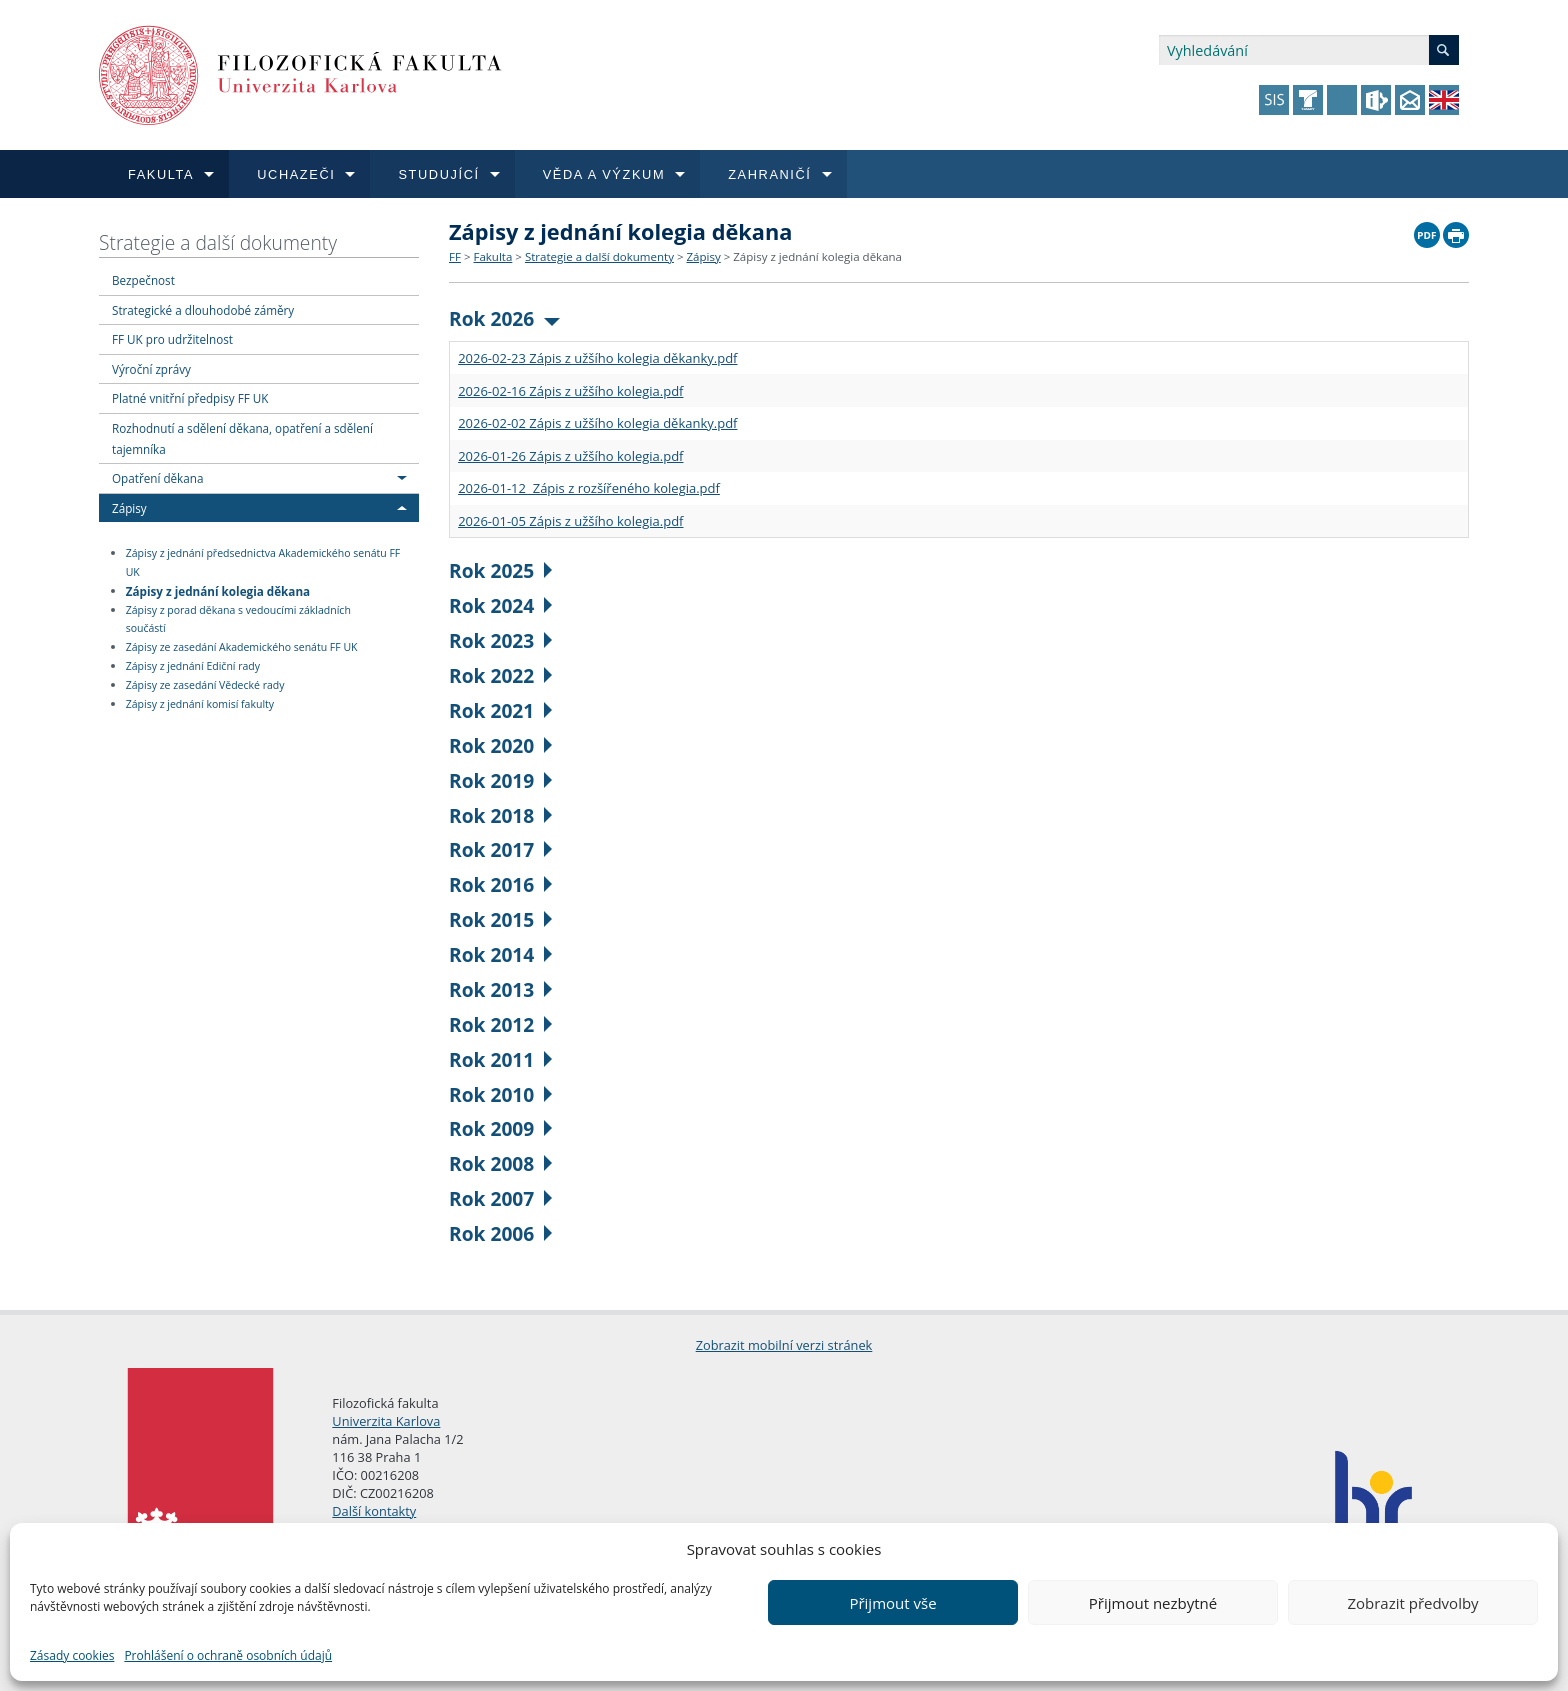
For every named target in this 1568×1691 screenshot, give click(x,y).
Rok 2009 (500, 1128)
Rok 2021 (500, 710)
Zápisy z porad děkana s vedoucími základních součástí (238, 619)
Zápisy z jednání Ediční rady (193, 666)
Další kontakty (374, 1511)
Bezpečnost (143, 280)
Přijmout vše (892, 1603)
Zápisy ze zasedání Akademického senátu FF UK (242, 647)
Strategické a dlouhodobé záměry (203, 310)
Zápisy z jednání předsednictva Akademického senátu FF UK (263, 562)
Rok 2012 (500, 1024)
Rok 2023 (500, 640)
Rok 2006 (500, 1233)
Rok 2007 (500, 1198)
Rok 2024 (500, 605)
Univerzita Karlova (386, 1421)
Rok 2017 (500, 849)
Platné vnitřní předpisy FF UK (190, 398)
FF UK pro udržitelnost (172, 339)
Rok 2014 (500, 954)
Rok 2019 (500, 780)
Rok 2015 (500, 919)
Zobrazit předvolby (1412, 1603)
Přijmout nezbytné (1153, 1603)
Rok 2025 (500, 570)
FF (455, 256)
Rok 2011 (500, 1059)
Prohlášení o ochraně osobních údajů (228, 1655)
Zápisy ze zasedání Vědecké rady (205, 685)
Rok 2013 (500, 989)
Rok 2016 (500, 884)
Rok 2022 (500, 675)
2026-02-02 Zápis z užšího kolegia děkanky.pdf (597, 423)
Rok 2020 (500, 745)
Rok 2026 (504, 318)
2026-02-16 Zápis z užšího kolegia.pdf (570, 391)
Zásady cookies (72, 1655)
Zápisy (129, 508)
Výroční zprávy (151, 369)
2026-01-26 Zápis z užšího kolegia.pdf (570, 456)
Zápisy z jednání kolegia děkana (218, 590)
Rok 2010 (500, 1094)
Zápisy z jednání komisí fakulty (200, 704)
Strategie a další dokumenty (218, 242)
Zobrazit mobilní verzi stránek (784, 1345)
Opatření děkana (157, 478)
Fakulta (492, 256)
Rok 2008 (500, 1163)
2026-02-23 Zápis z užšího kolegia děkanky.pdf (597, 358)
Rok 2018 (500, 815)
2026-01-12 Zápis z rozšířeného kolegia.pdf (589, 488)
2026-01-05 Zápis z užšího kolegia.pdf (570, 521)
